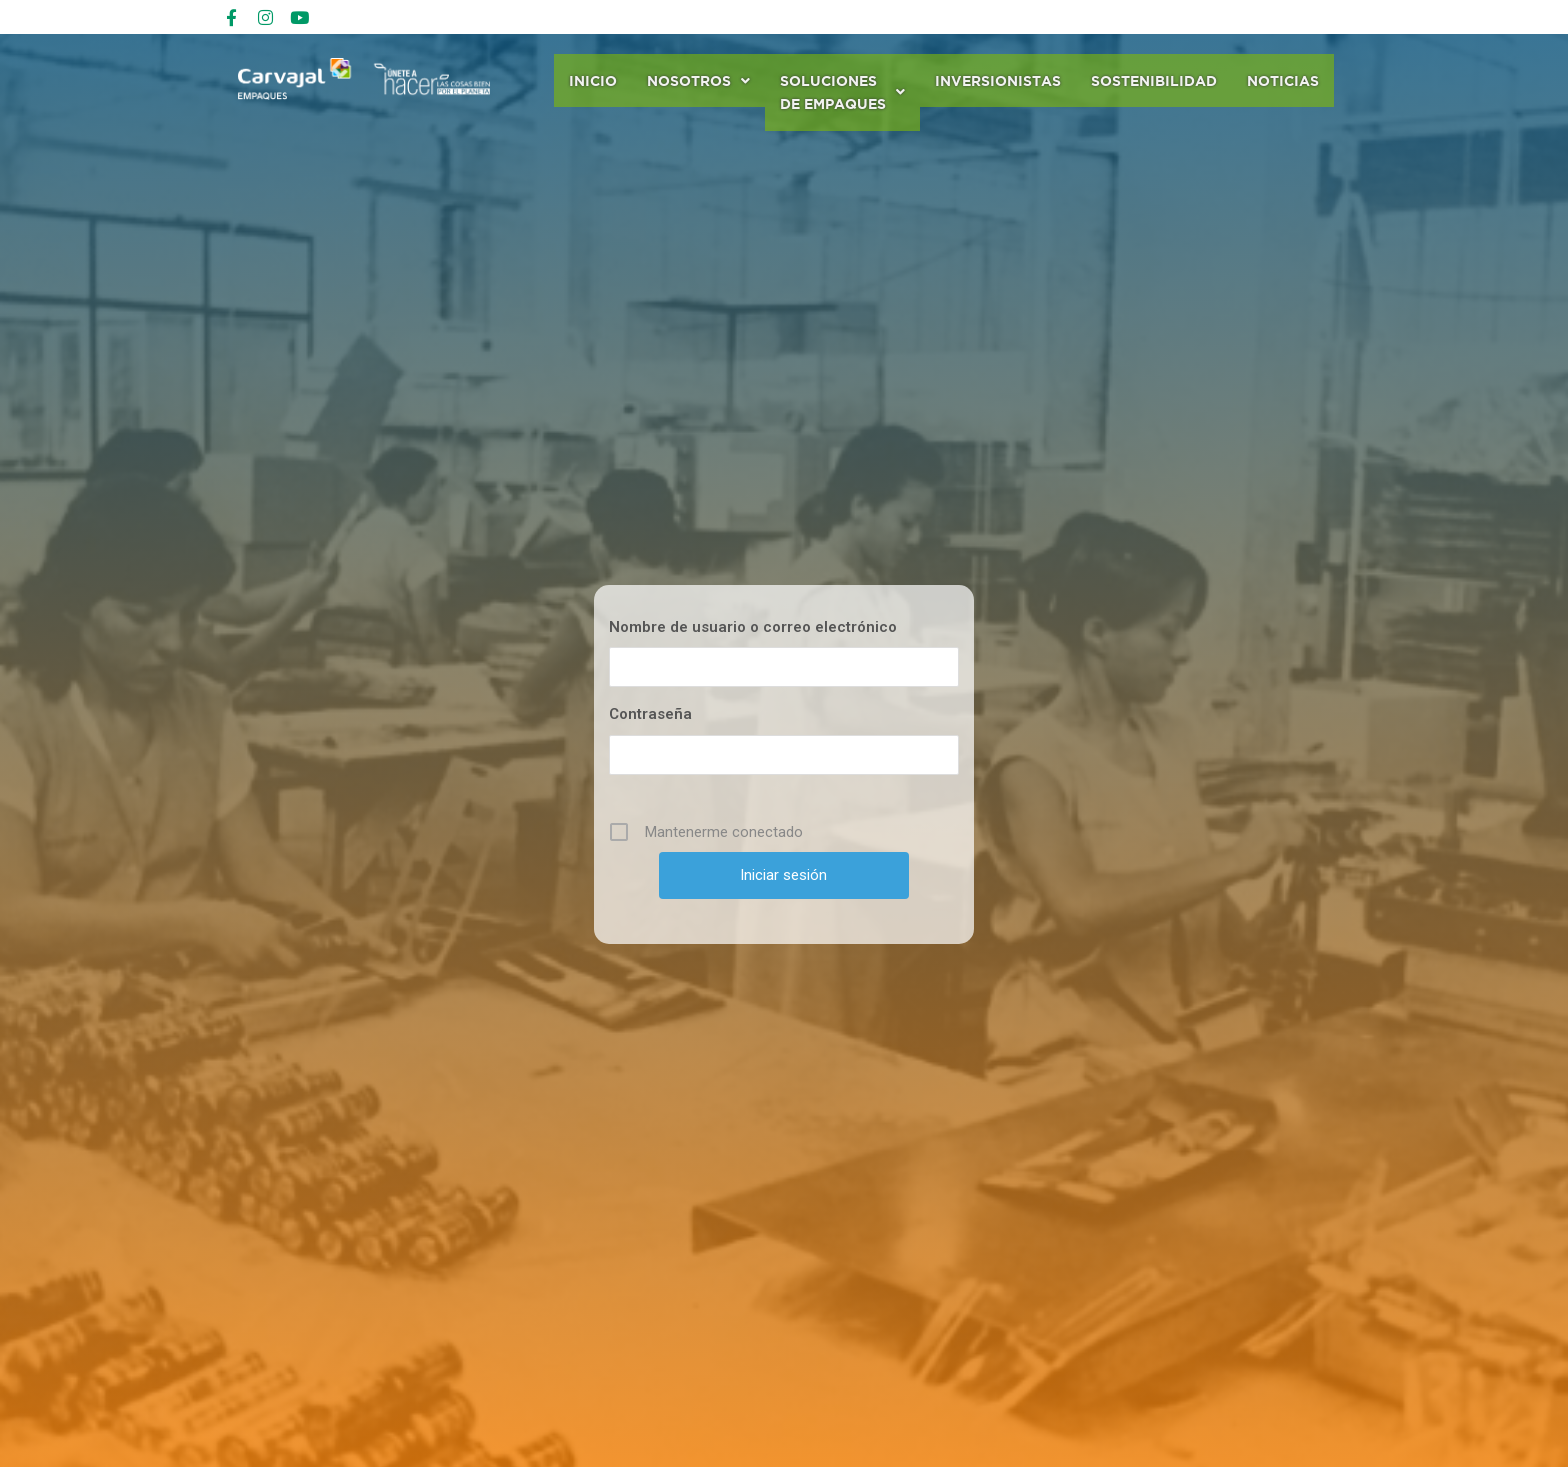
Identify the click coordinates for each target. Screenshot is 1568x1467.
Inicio (593, 80)
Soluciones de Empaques (842, 93)
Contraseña (650, 717)
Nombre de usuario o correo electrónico (753, 629)
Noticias (1283, 80)
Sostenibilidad (1154, 80)
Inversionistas (998, 80)
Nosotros (698, 80)
